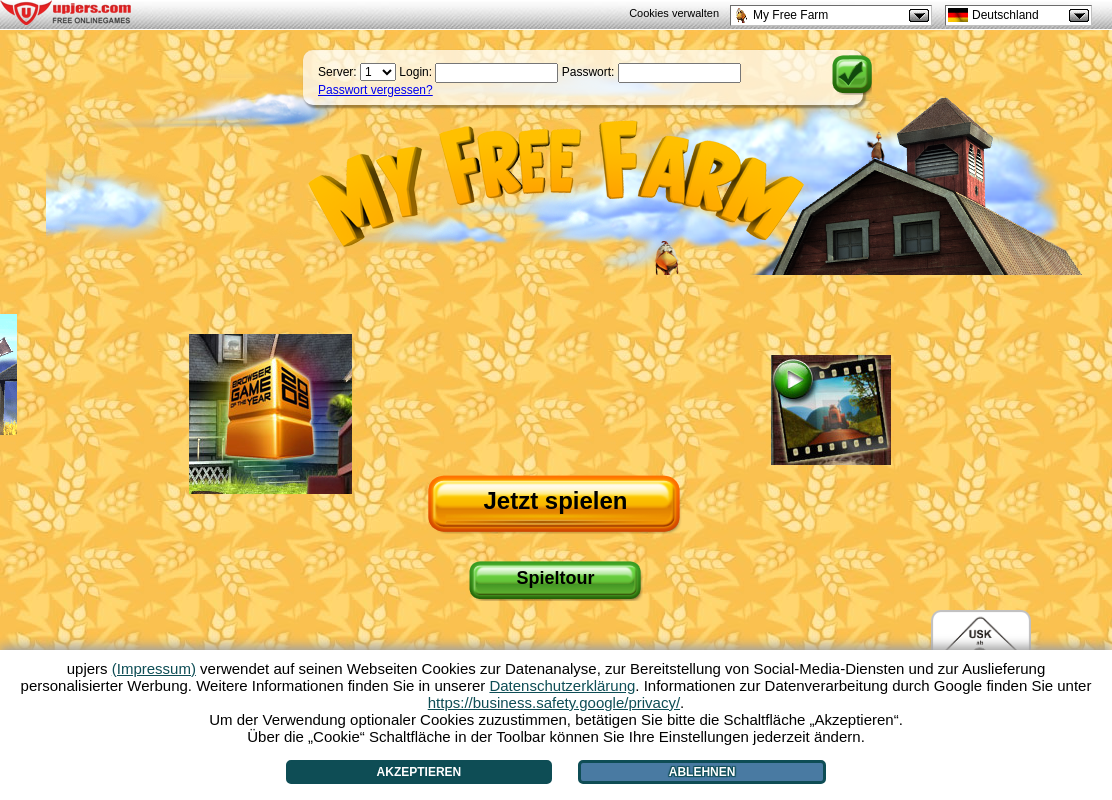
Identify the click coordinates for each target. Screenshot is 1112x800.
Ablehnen (702, 772)
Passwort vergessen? (375, 90)
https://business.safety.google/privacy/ (554, 702)
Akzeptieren (419, 772)
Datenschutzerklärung (562, 685)
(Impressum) (154, 668)
